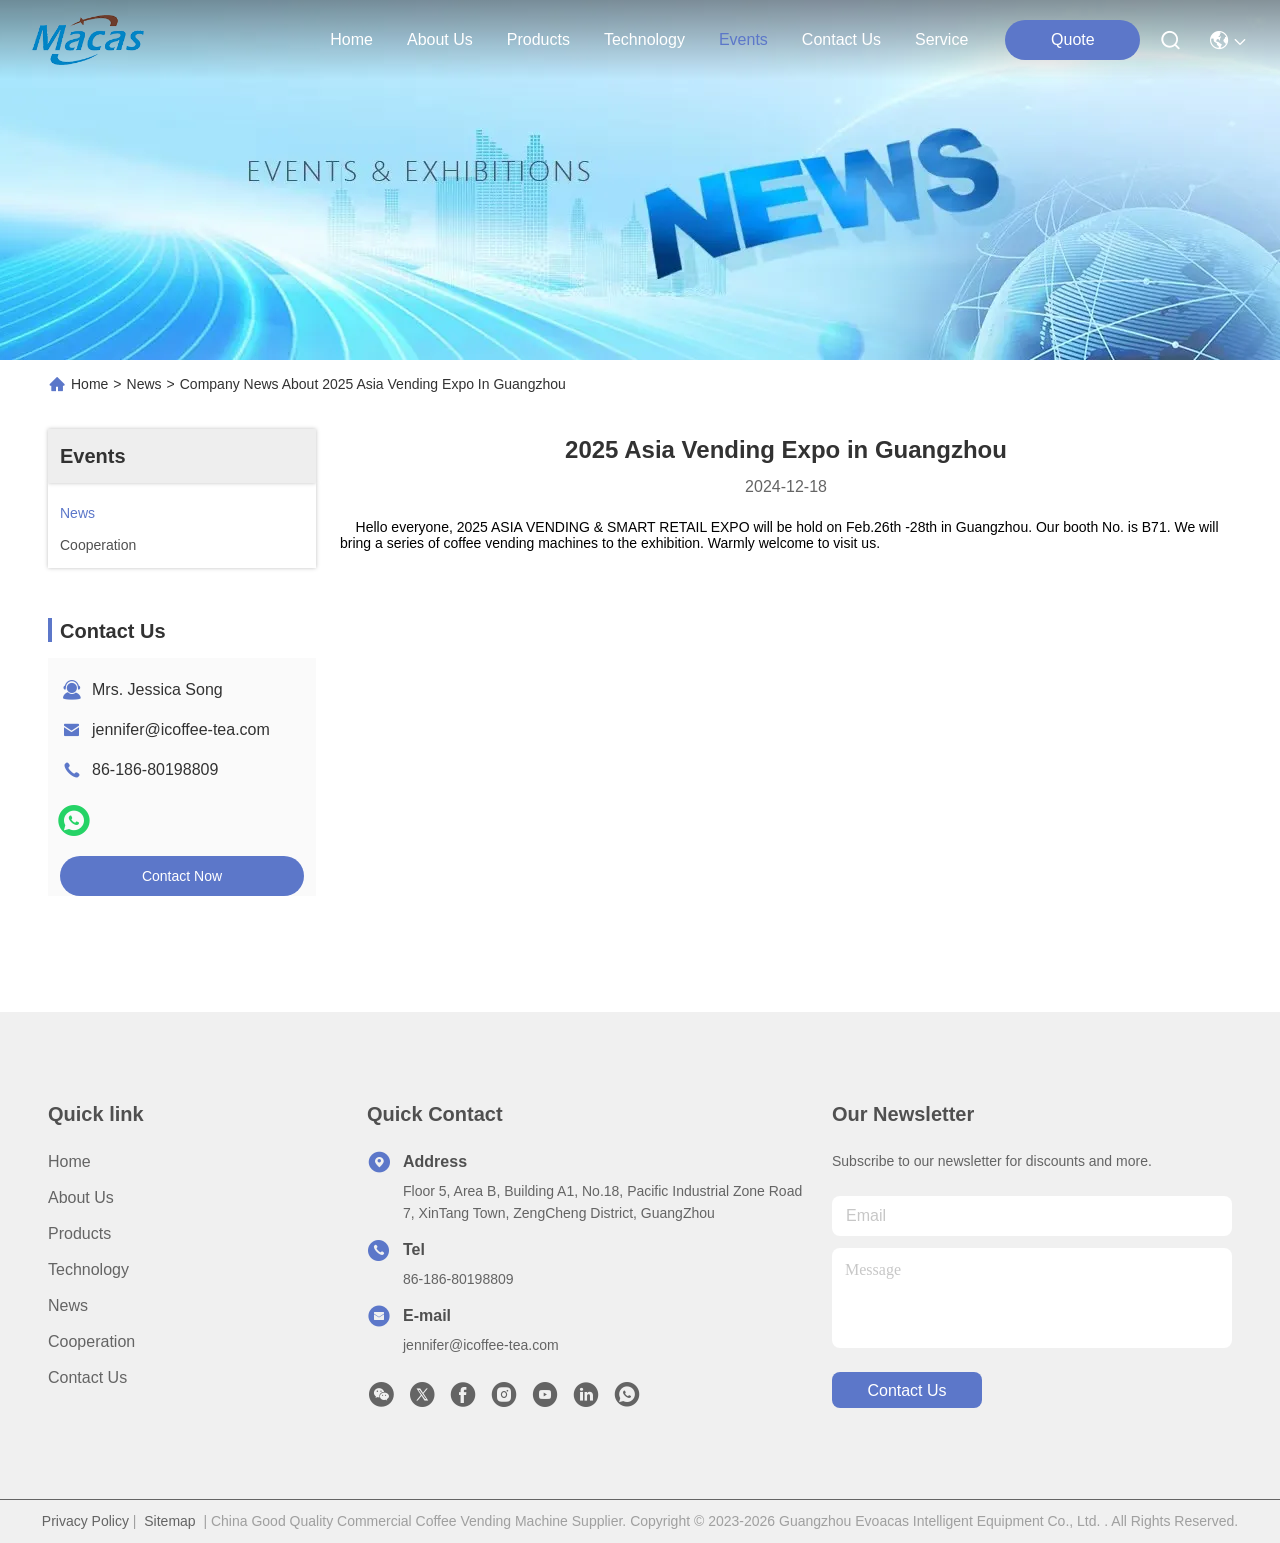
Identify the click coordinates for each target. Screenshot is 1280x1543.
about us (440, 39)
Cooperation (91, 1341)
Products (79, 1233)
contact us (841, 39)
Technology (88, 1269)
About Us (81, 1197)
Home (351, 39)
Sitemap (169, 1521)
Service (941, 39)
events (743, 39)
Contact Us (87, 1377)
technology (644, 39)
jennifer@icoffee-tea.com (181, 729)
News (144, 384)
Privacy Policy (85, 1521)
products (538, 39)
